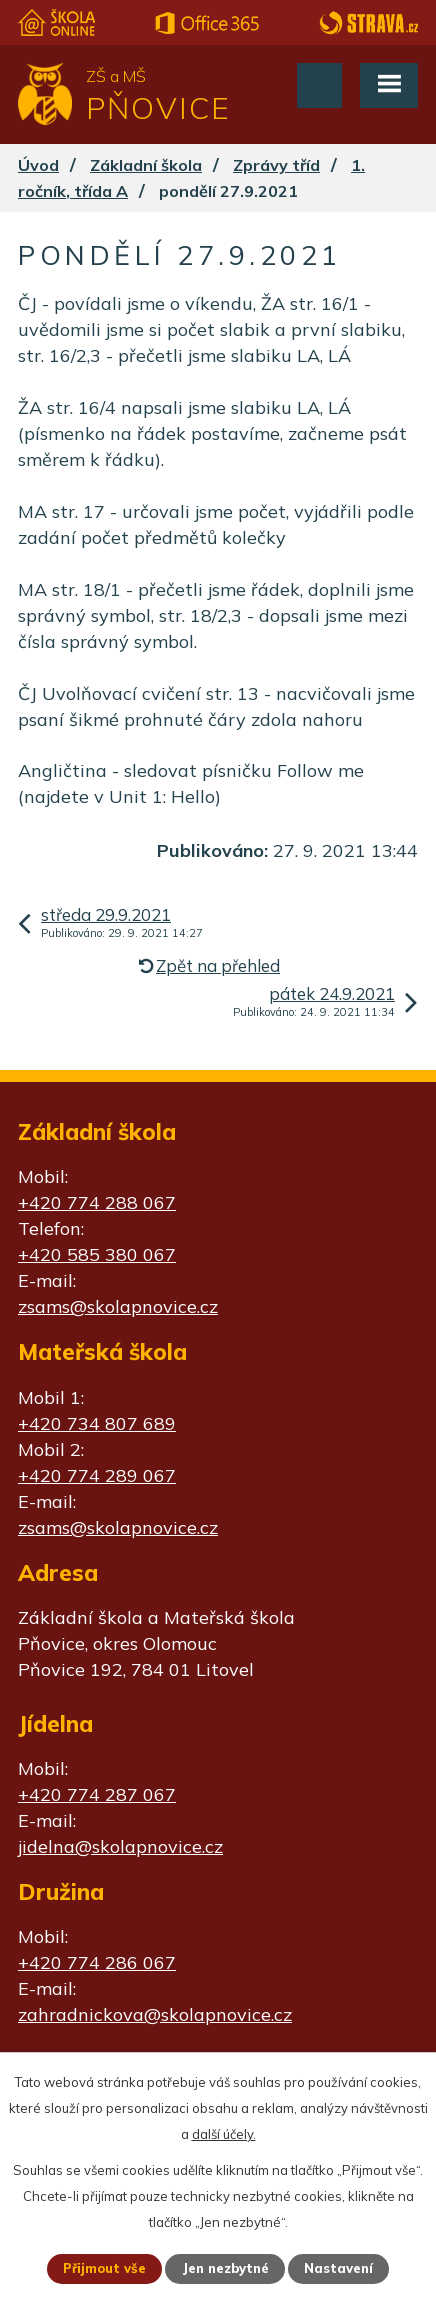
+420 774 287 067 (97, 1794)
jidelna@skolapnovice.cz (120, 1846)
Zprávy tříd (276, 165)
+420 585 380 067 (97, 1254)
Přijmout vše (104, 2268)
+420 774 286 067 (97, 1962)
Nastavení (338, 2268)
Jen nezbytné (225, 2268)
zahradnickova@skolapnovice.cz (155, 2014)
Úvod (38, 165)
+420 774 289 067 (97, 1475)
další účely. (224, 2134)
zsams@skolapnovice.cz (118, 1306)
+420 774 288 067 (97, 1202)
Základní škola (146, 165)
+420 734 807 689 (97, 1423)
